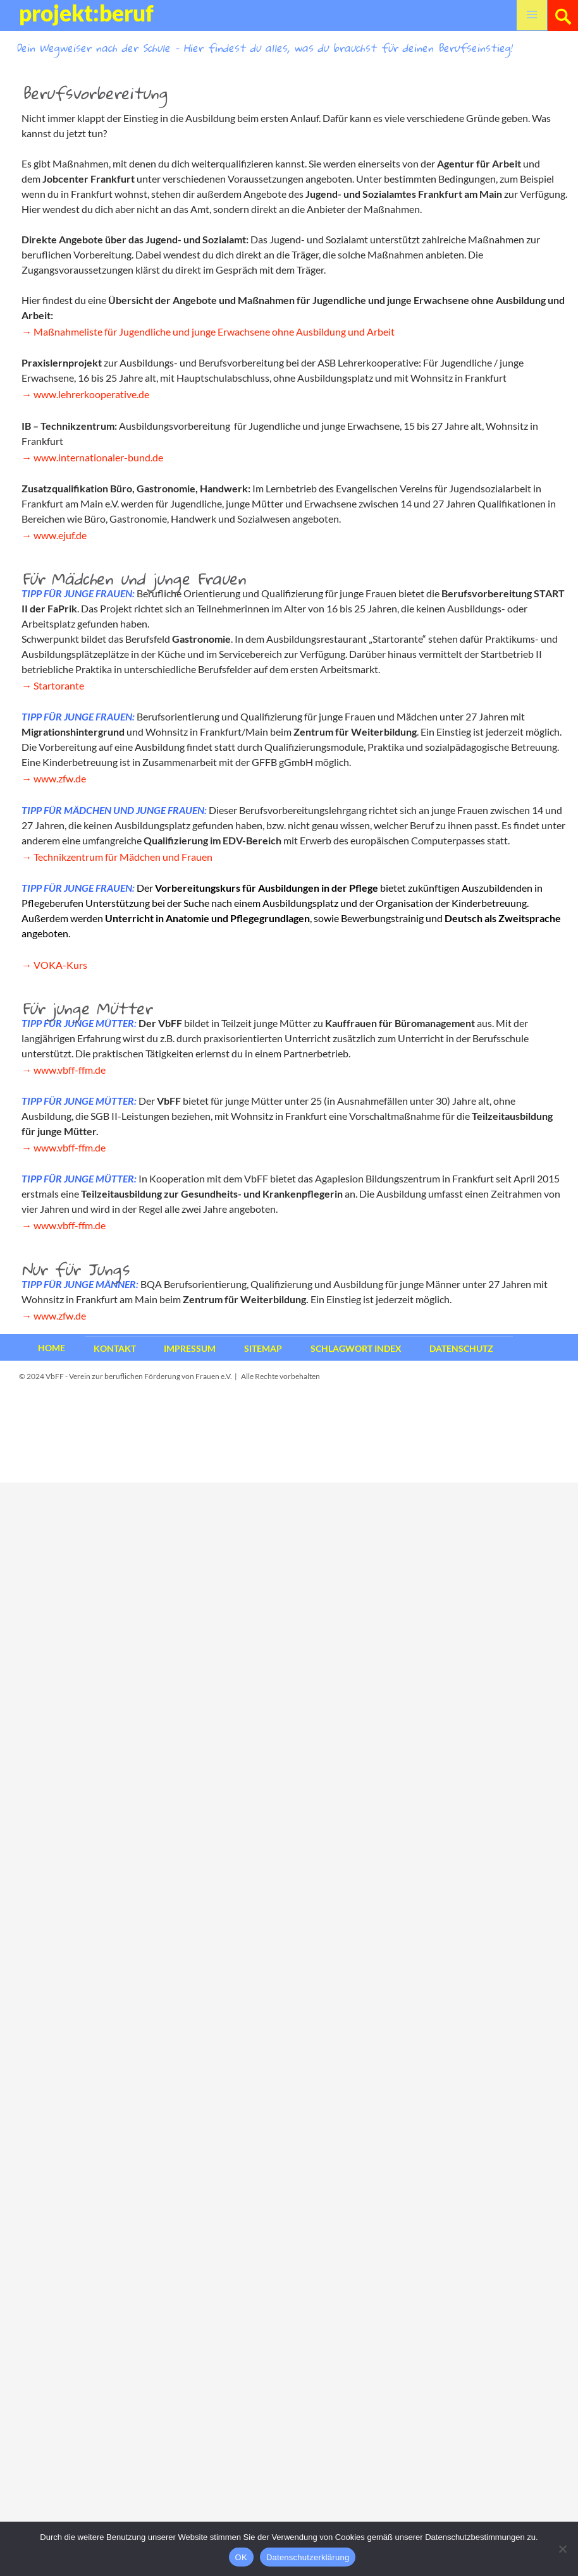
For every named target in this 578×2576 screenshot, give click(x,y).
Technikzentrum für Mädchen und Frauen (123, 857)
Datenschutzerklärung (307, 2557)
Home (51, 1347)
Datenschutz (461, 1348)
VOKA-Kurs (60, 965)
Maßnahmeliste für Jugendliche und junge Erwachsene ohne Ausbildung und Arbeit (214, 331)
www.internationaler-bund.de (98, 457)
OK (241, 2557)
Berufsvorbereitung (95, 93)
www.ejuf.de (60, 535)
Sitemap (263, 1348)
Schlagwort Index (356, 1348)
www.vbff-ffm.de (70, 1070)
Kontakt (115, 1348)
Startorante (59, 685)
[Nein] (562, 2549)
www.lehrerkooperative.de (91, 394)
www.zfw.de (60, 778)
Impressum (190, 1348)
